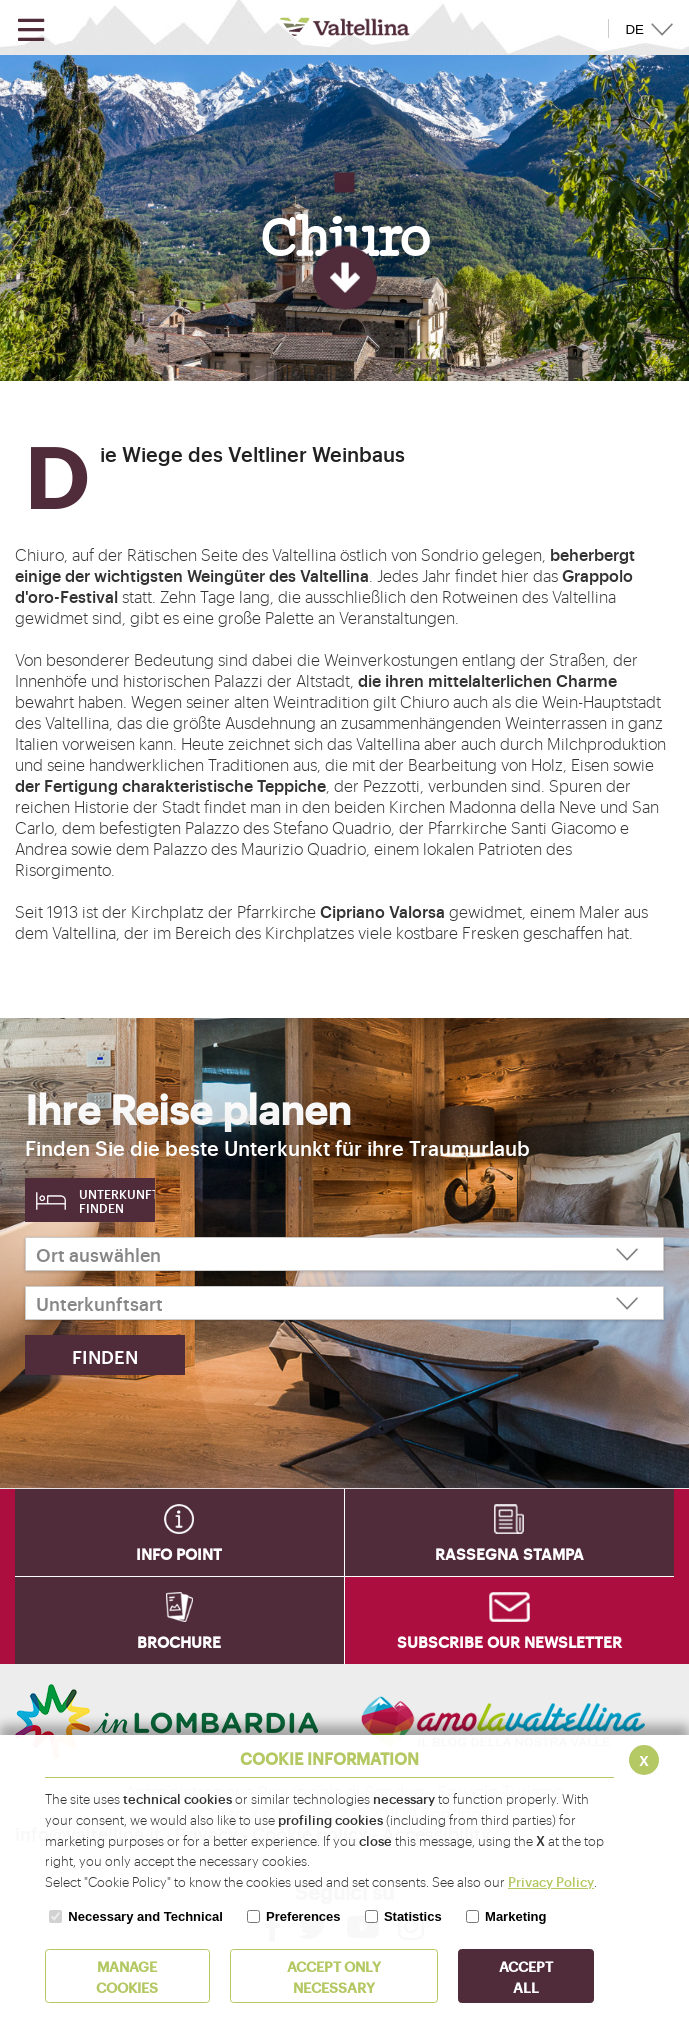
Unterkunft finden (117, 1201)
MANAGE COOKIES (127, 1976)
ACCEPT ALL (526, 1976)
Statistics (413, 1916)
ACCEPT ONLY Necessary (334, 1976)
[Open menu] (31, 30)
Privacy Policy (551, 1881)
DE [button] (634, 29)
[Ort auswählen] (344, 1254)
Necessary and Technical (145, 1916)
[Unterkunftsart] (344, 1303)
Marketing (515, 1916)
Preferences (303, 1916)
